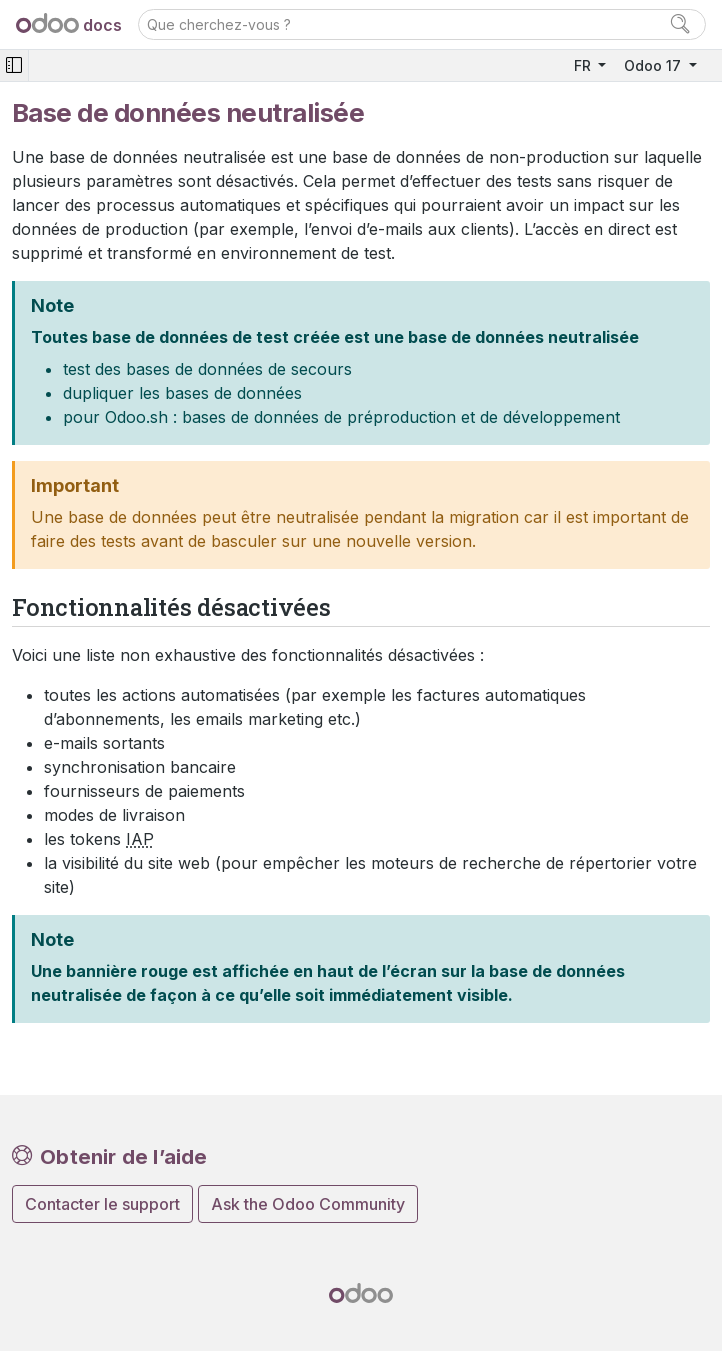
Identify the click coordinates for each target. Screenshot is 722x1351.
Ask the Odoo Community (308, 1204)
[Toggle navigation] (14, 65)
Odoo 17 (654, 65)
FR (584, 65)
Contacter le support (102, 1204)
